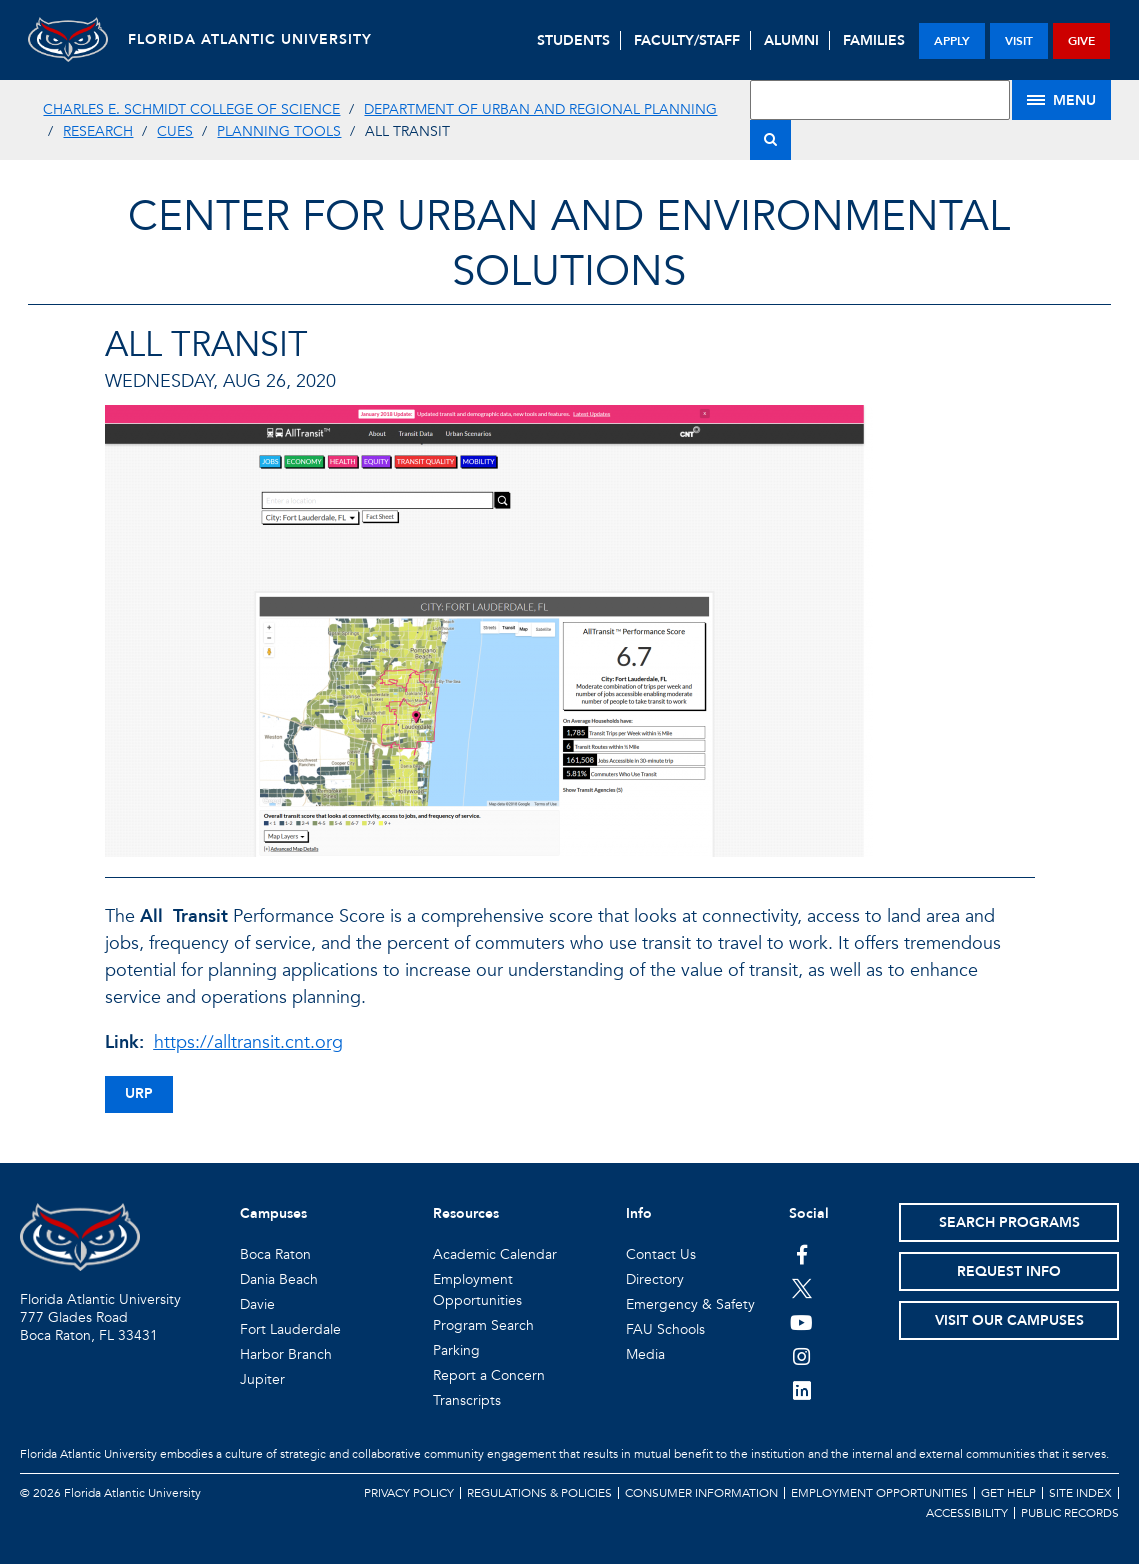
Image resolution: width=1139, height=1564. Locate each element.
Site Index (1080, 1493)
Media (645, 1354)
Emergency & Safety (690, 1304)
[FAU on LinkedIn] (801, 1390)
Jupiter (262, 1379)
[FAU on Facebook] (801, 1254)
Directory (655, 1279)
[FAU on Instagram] (801, 1356)
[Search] (770, 140)
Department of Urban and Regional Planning (540, 109)
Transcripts (467, 1400)
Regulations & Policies (539, 1493)
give (1081, 41)
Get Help (1008, 1493)
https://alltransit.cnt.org (248, 1042)
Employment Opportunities (879, 1493)
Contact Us (661, 1254)
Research (98, 131)
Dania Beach (279, 1279)
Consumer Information (701, 1493)
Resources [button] (466, 1213)
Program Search (483, 1325)
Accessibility (967, 1513)
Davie (257, 1304)
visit (1019, 41)
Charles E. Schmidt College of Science (191, 109)
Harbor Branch (286, 1354)
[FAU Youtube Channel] (801, 1322)
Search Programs (1009, 1222)
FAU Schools (665, 1329)
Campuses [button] (273, 1213)
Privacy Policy (409, 1493)
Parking (456, 1350)
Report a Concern (489, 1375)
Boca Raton (275, 1254)
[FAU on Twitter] (801, 1288)
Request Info (1009, 1271)
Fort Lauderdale (290, 1329)
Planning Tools (279, 131)
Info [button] (639, 1213)
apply (952, 41)
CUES (175, 131)
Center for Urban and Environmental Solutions (569, 244)
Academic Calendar (495, 1254)
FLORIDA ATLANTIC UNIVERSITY (250, 39)
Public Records (1070, 1513)
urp (139, 1093)
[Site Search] (880, 100)
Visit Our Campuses (1009, 1320)
